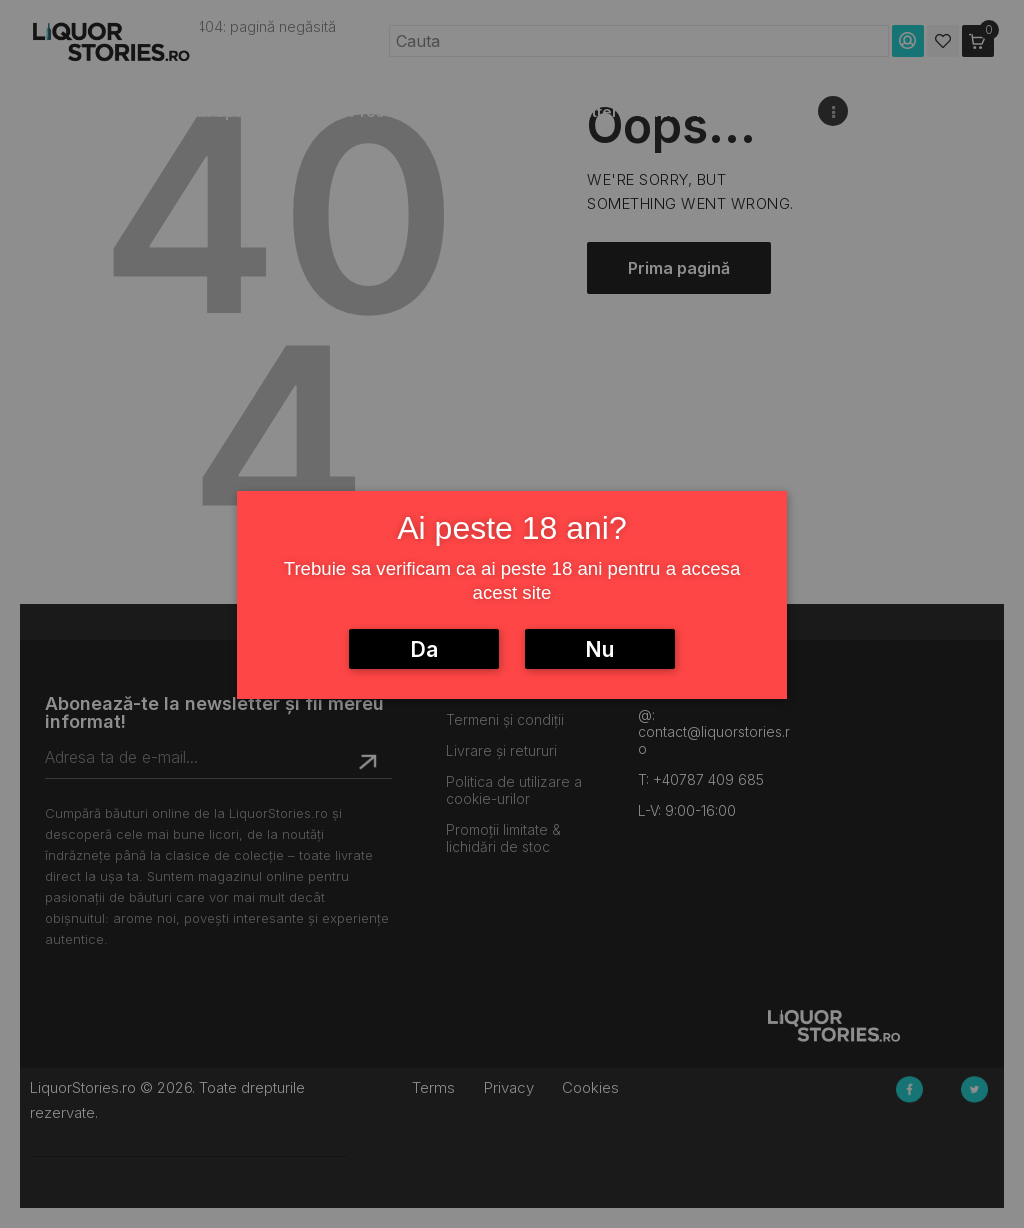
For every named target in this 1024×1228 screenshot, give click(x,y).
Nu (599, 650)
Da (424, 650)
